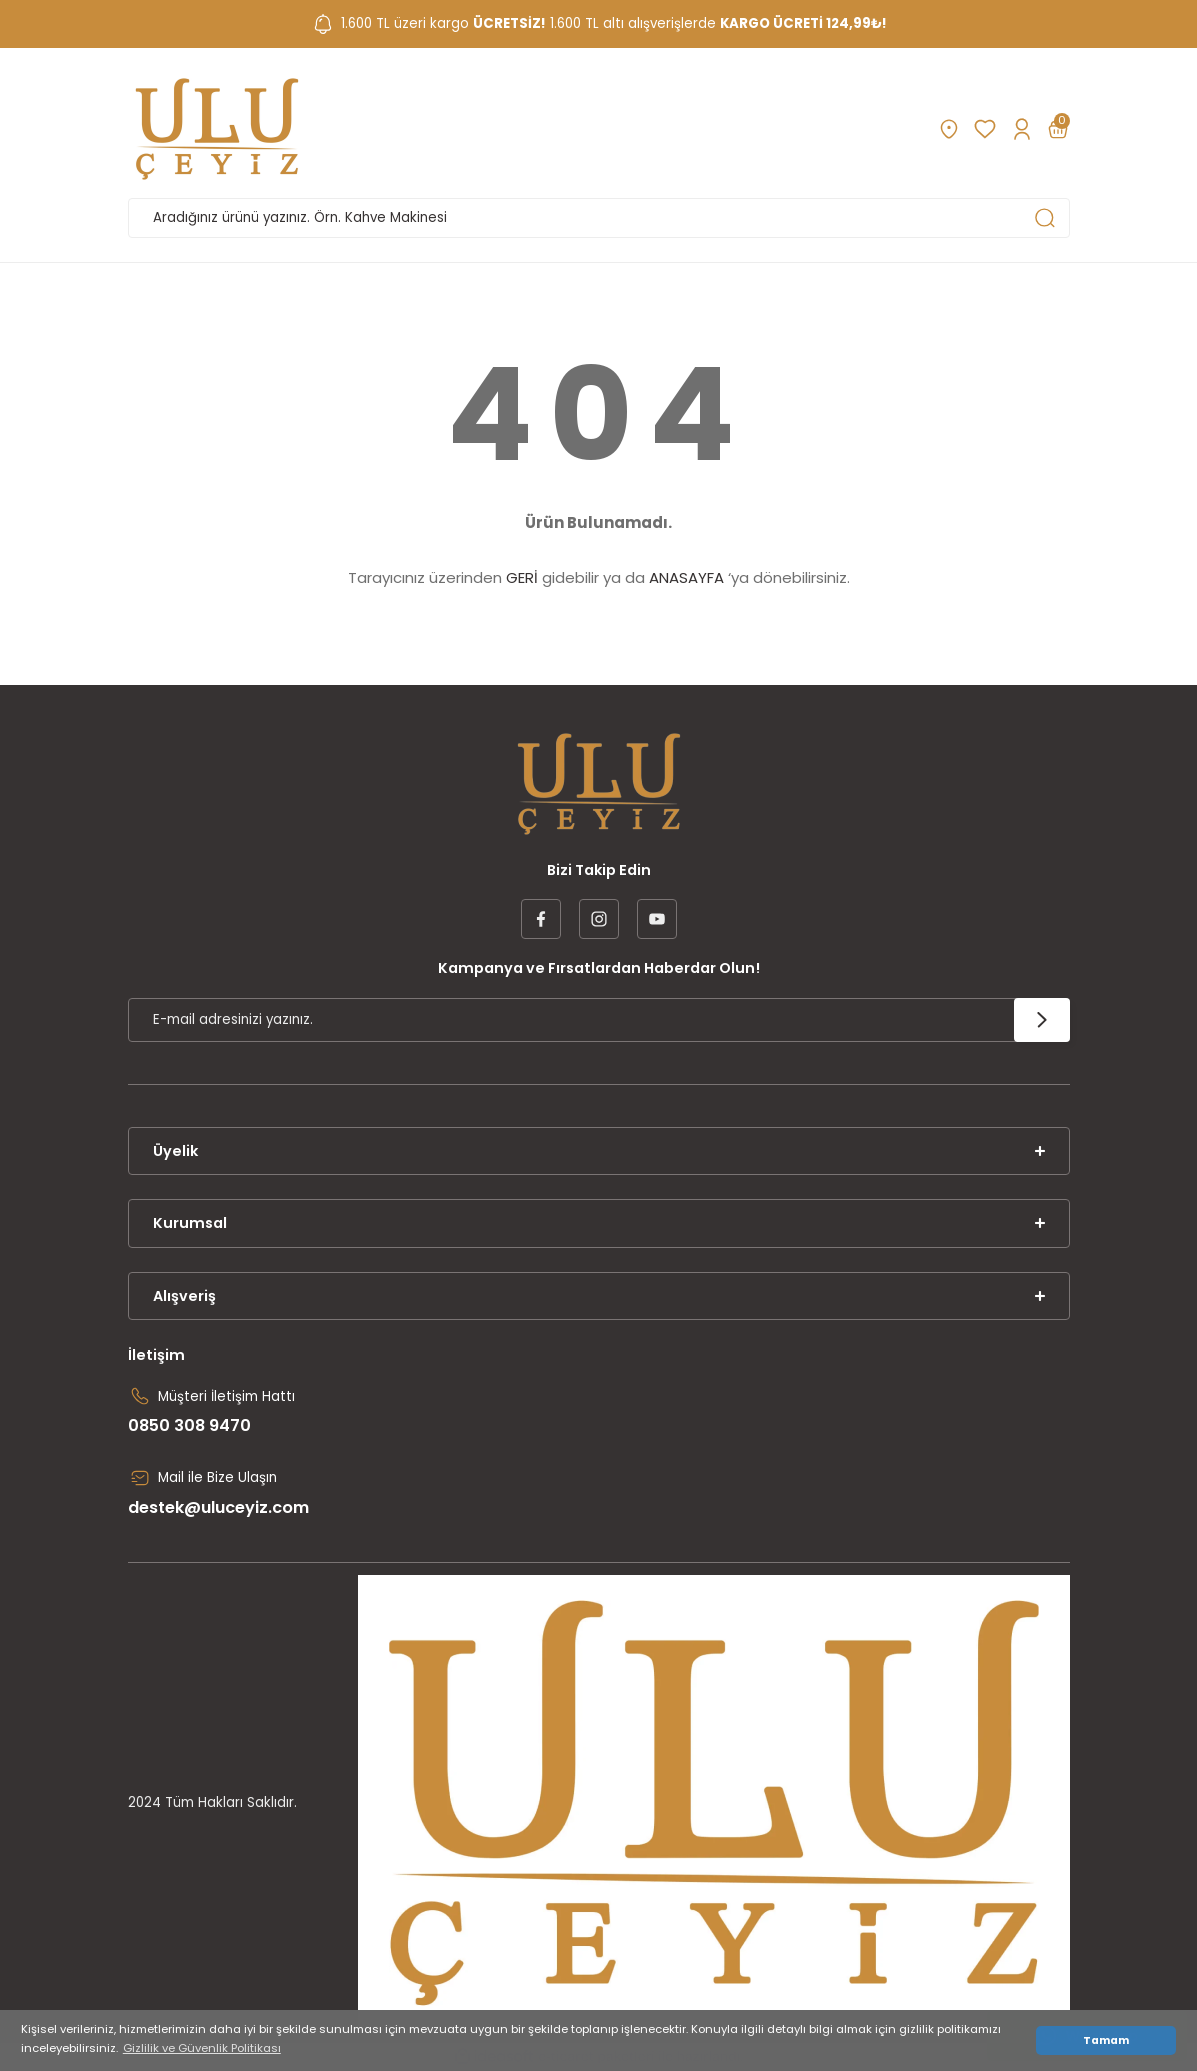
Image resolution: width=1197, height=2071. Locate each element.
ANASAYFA (686, 577)
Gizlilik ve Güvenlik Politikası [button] (202, 2048)
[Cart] (1058, 129)
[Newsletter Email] (599, 1020)
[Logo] (217, 129)
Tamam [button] (1106, 2040)
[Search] (599, 218)
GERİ (522, 577)
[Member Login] (1021, 129)
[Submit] (1042, 1020)
